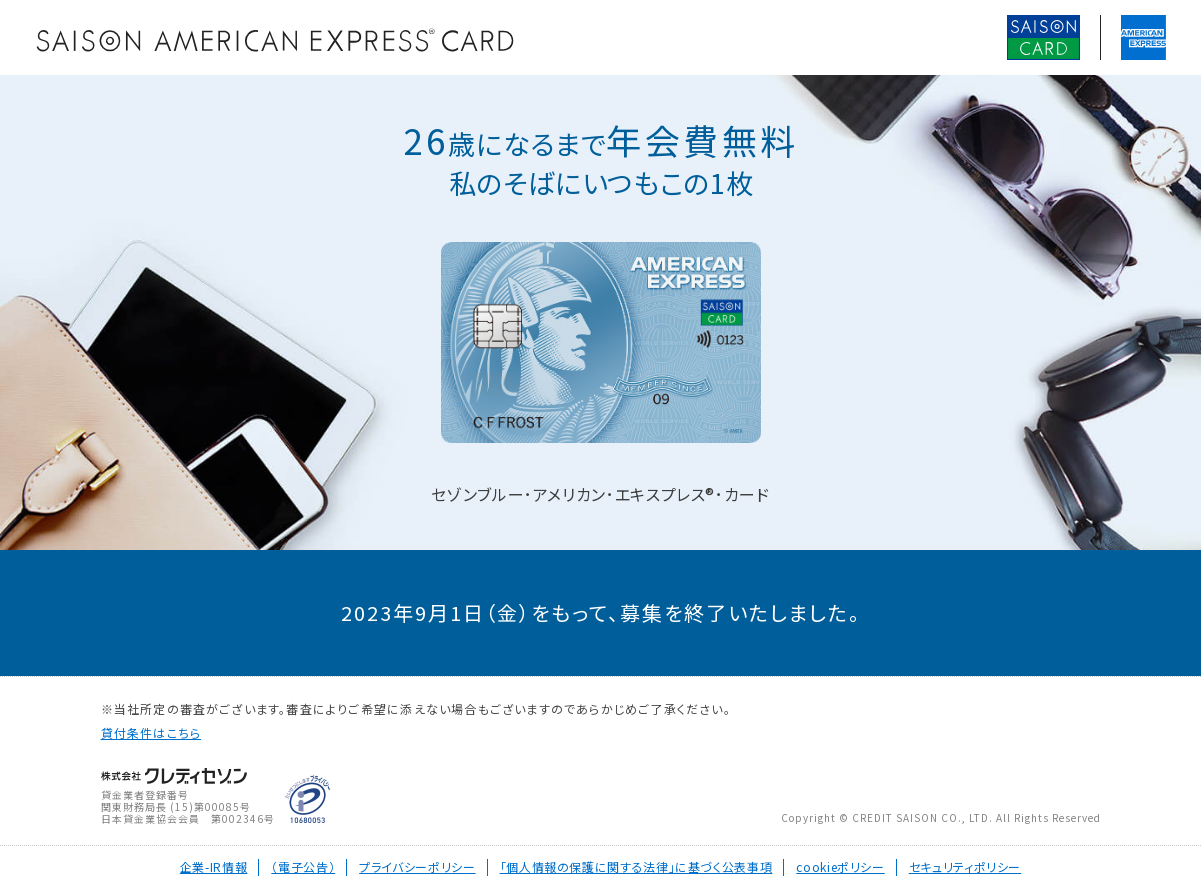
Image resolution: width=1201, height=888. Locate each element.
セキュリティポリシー (965, 866)
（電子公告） (303, 866)
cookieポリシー (840, 866)
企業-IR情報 (213, 866)
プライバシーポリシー (417, 866)
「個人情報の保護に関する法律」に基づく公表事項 (636, 866)
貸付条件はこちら (151, 732)
